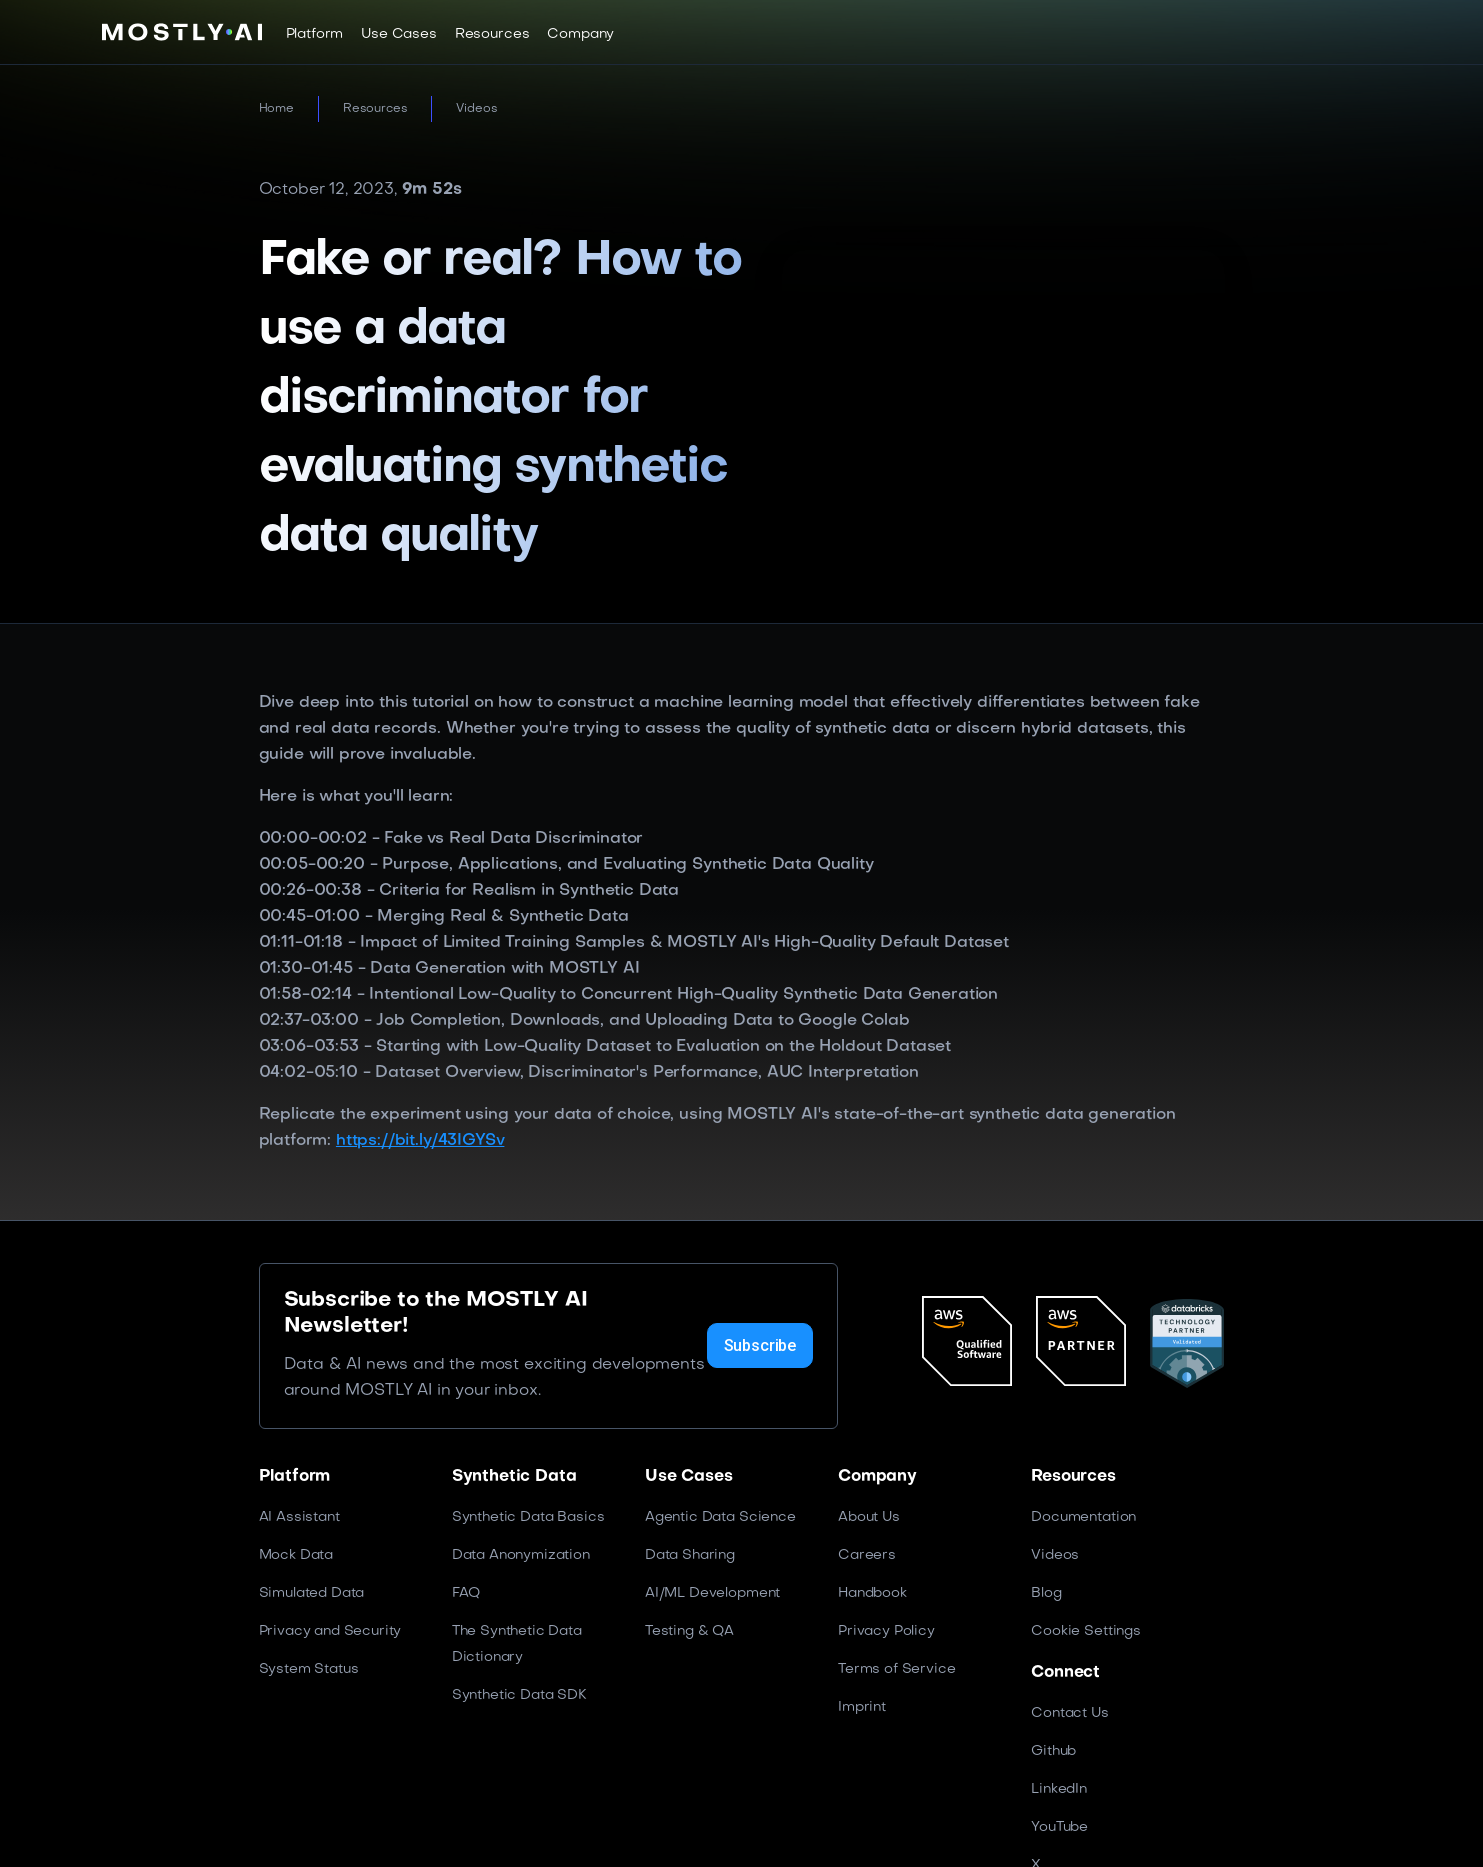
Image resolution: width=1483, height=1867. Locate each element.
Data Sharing (690, 1555)
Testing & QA (689, 1631)
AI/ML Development (712, 1593)
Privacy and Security (330, 1631)
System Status (309, 1669)
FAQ (466, 1593)
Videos (476, 109)
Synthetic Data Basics (528, 1517)
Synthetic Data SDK (519, 1695)
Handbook (872, 1593)
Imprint (862, 1707)
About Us (869, 1517)
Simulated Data (312, 1593)
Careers (867, 1555)
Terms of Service (896, 1669)
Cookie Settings (1086, 1631)
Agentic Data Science (720, 1517)
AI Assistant (299, 1517)
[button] (315, 34)
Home (276, 109)
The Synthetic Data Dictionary (517, 1644)
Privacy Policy (886, 1631)
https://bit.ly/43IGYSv (420, 1141)
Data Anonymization (521, 1555)
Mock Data (296, 1555)
